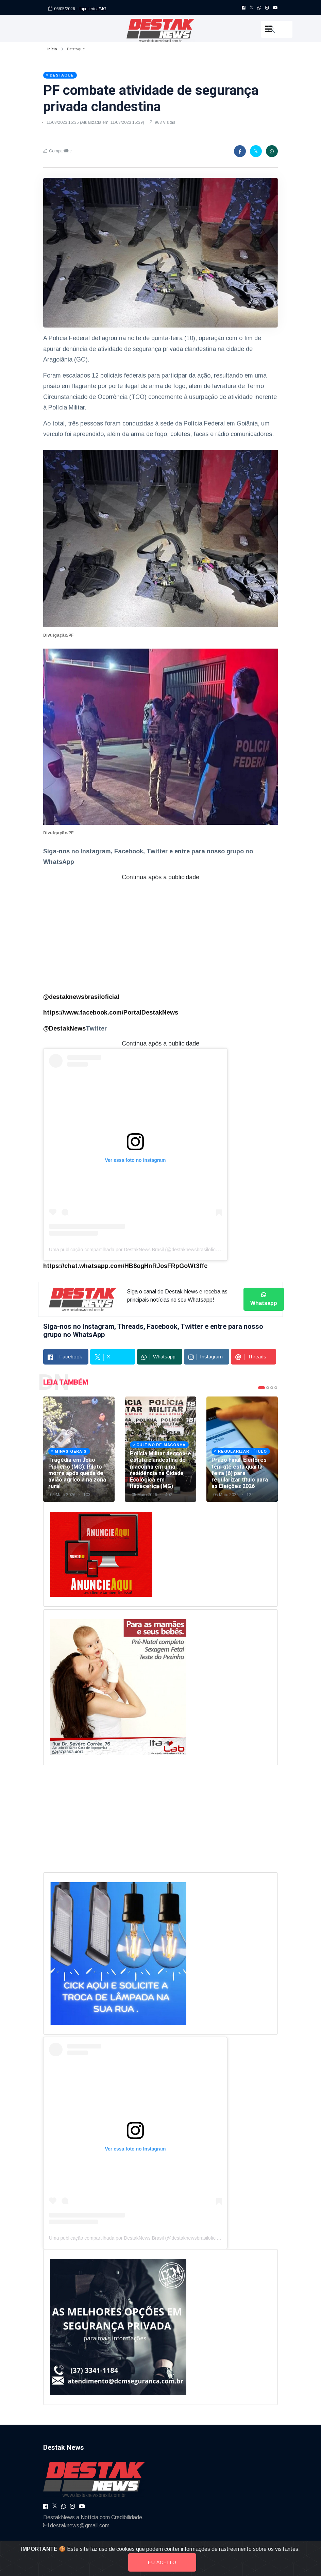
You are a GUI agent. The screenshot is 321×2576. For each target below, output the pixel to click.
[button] (276, 29)
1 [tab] (261, 1387)
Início (52, 49)
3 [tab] (271, 1387)
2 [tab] (267, 1387)
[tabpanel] (79, 1449)
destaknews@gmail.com (79, 2525)
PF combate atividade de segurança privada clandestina (150, 98)
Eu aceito (162, 2562)
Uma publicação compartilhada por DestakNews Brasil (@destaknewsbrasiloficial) (135, 1249)
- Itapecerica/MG (91, 8)
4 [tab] (275, 1387)
